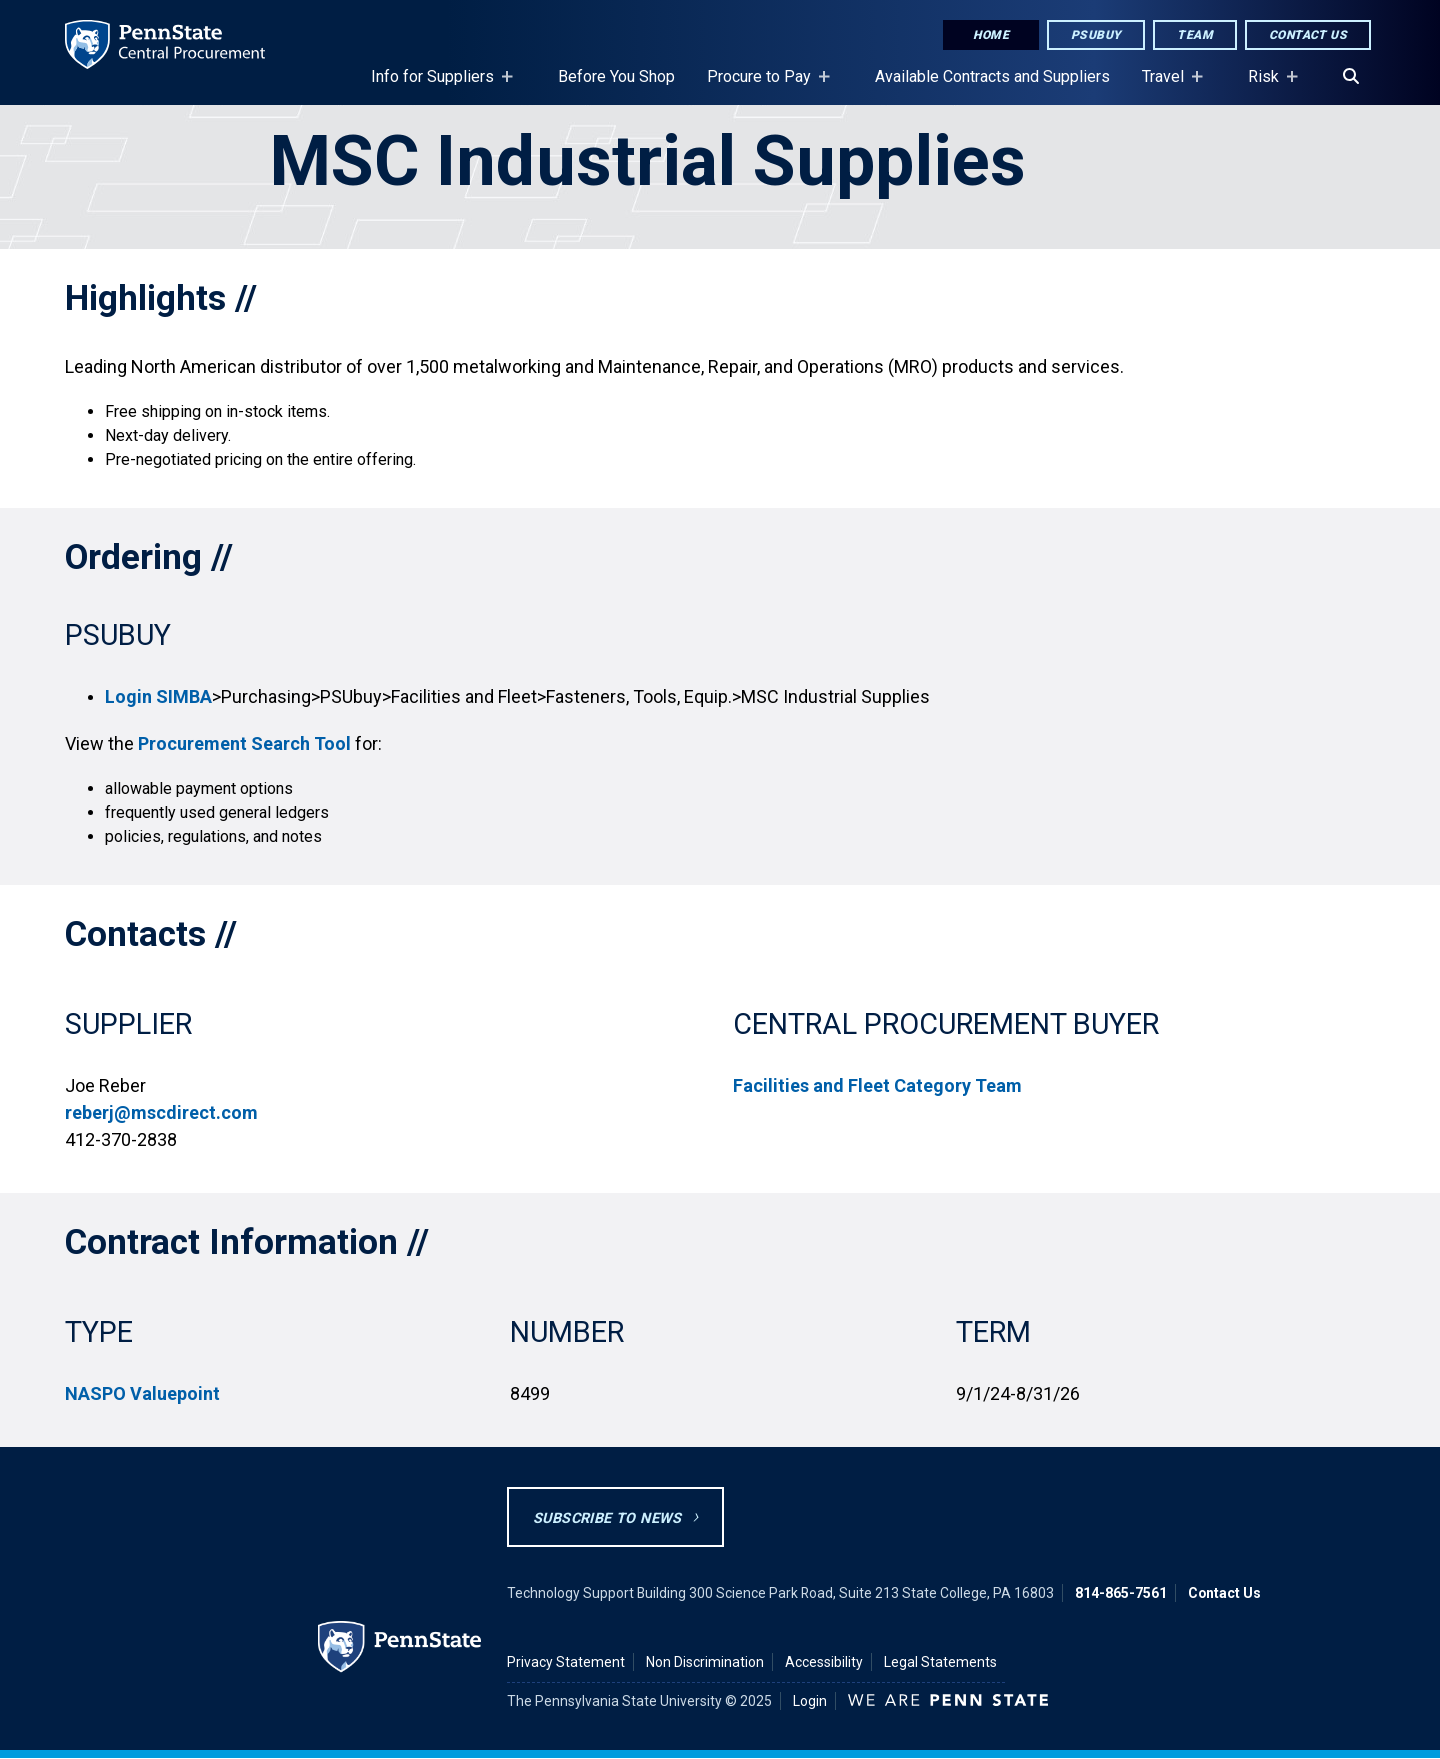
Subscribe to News (607, 1518)
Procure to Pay (763, 86)
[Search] (1351, 77)
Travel (1167, 86)
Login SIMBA (158, 696)
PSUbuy (1096, 35)
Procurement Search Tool (244, 743)
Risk (1267, 86)
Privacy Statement (566, 1662)
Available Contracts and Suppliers (992, 76)
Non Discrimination (705, 1662)
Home (991, 35)
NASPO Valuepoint (142, 1393)
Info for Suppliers (436, 86)
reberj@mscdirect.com (161, 1112)
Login (810, 1701)
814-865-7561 (1121, 1593)
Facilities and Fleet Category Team (877, 1085)
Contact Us (1308, 35)
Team (1195, 35)
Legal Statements (940, 1662)
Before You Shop (616, 76)
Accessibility (824, 1662)
